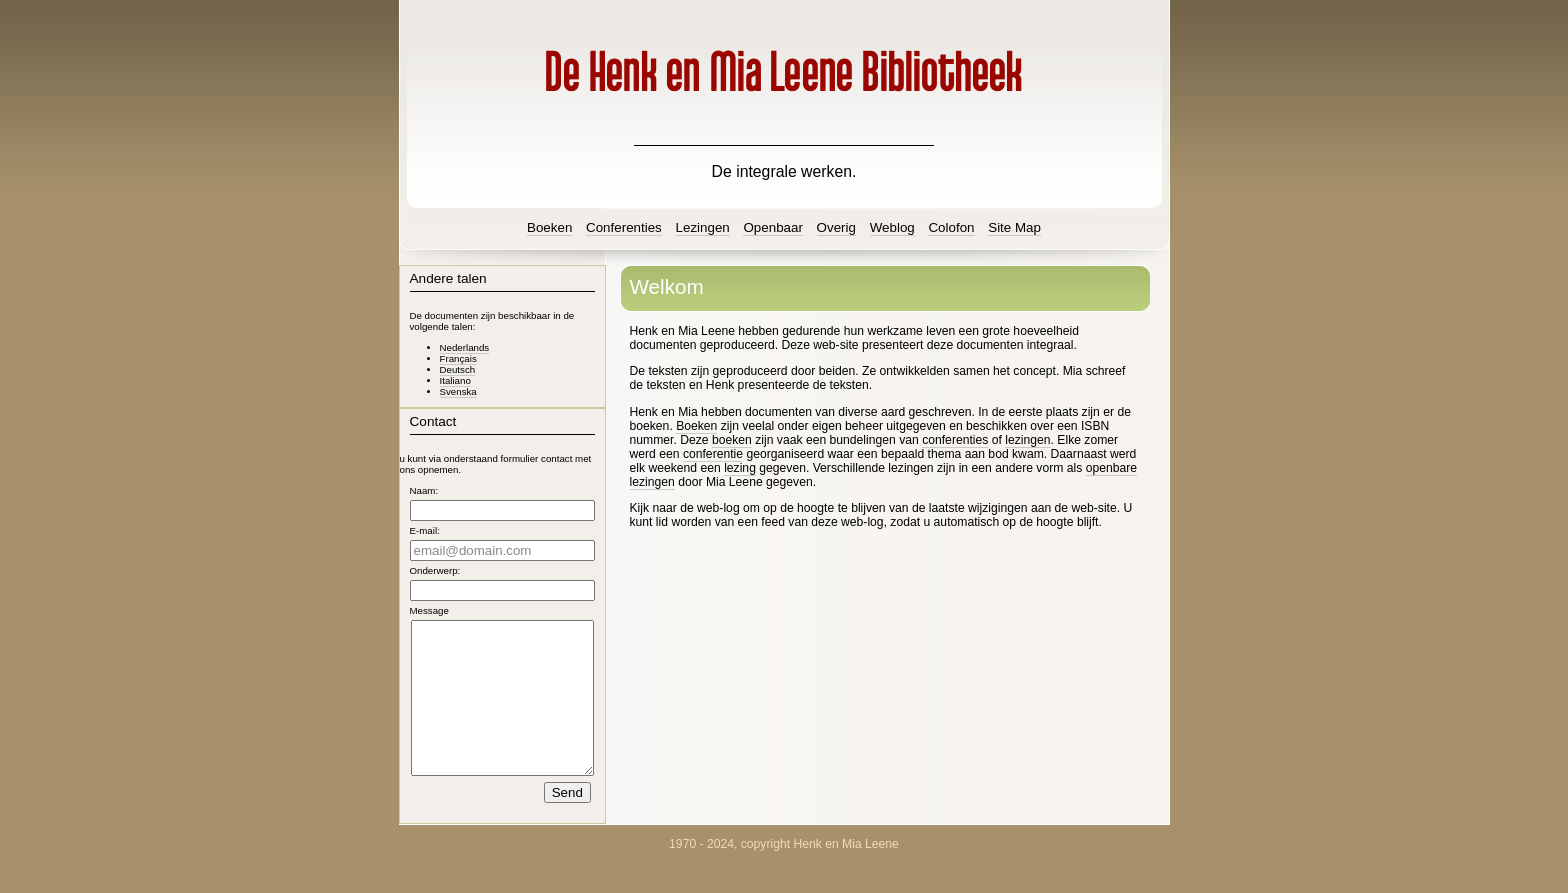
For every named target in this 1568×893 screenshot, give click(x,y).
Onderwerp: (435, 570)
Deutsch (458, 369)
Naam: (424, 490)
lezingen (1027, 440)
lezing (740, 468)
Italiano (455, 380)
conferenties (955, 440)
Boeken (696, 426)
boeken (732, 440)
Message (429, 610)
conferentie (713, 454)
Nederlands (465, 347)
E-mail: (425, 530)
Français (458, 358)
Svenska (458, 391)
